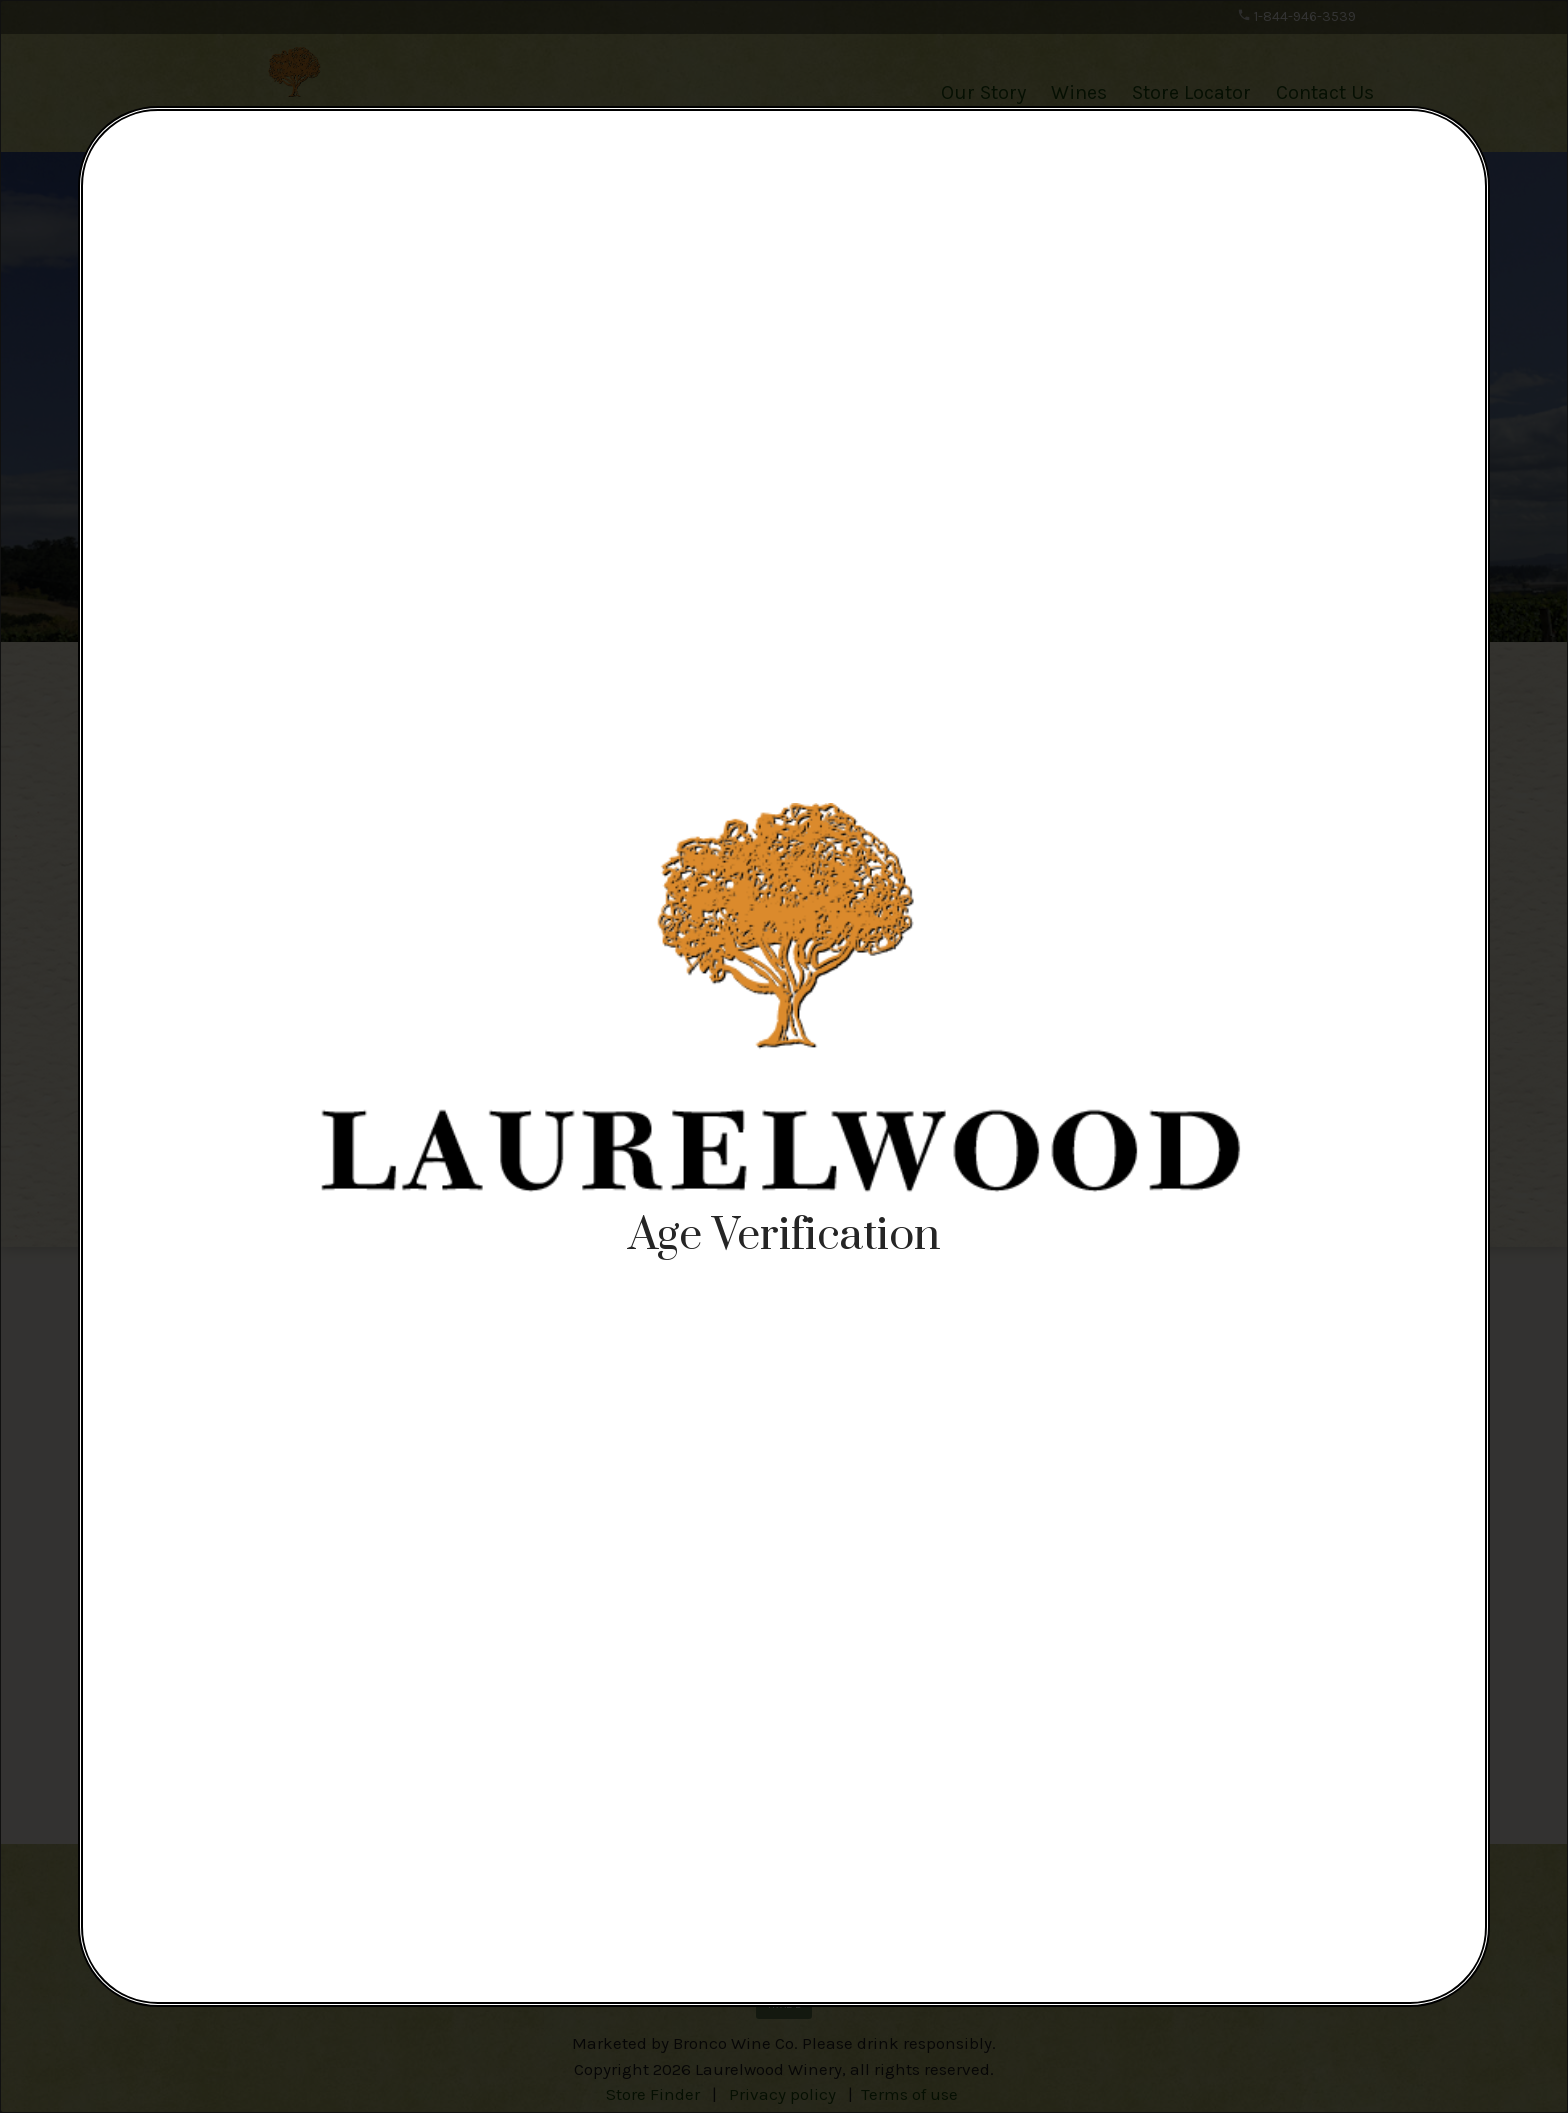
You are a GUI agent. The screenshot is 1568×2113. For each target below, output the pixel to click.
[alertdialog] (784, 1056)
